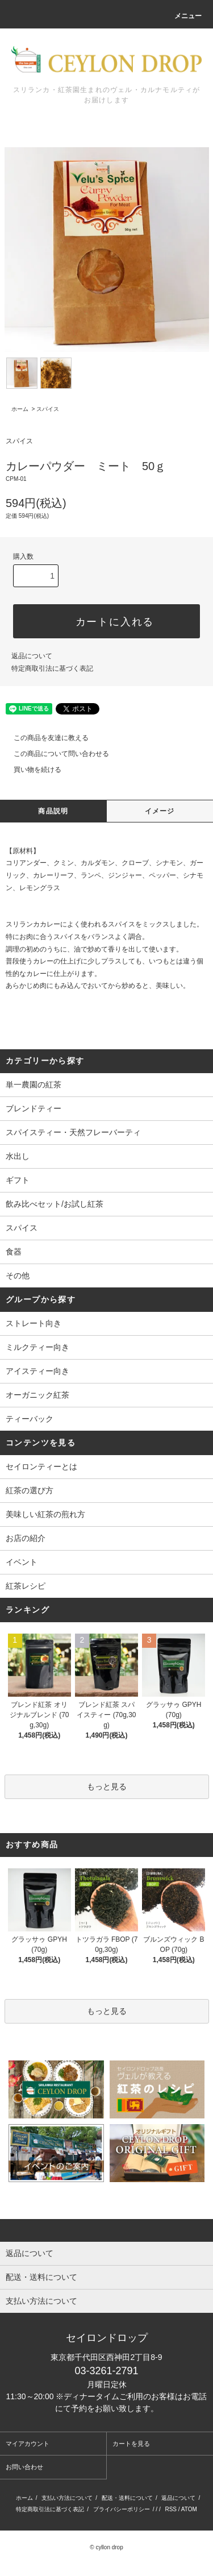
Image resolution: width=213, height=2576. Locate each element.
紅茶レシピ (25, 1585)
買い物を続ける (30, 770)
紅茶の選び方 (29, 1490)
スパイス (47, 409)
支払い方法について (67, 2498)
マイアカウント (27, 2443)
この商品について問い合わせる (54, 754)
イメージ (160, 811)
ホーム (19, 409)
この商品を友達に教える (44, 738)
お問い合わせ (24, 2466)
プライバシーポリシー (121, 2509)
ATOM (189, 2509)
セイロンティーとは (41, 1466)
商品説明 (53, 811)
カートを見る (131, 2443)
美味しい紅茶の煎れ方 (45, 1514)
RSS (171, 2509)
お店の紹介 (25, 1538)
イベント (21, 1562)
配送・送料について (127, 2498)
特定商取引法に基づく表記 (52, 668)
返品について (31, 656)
